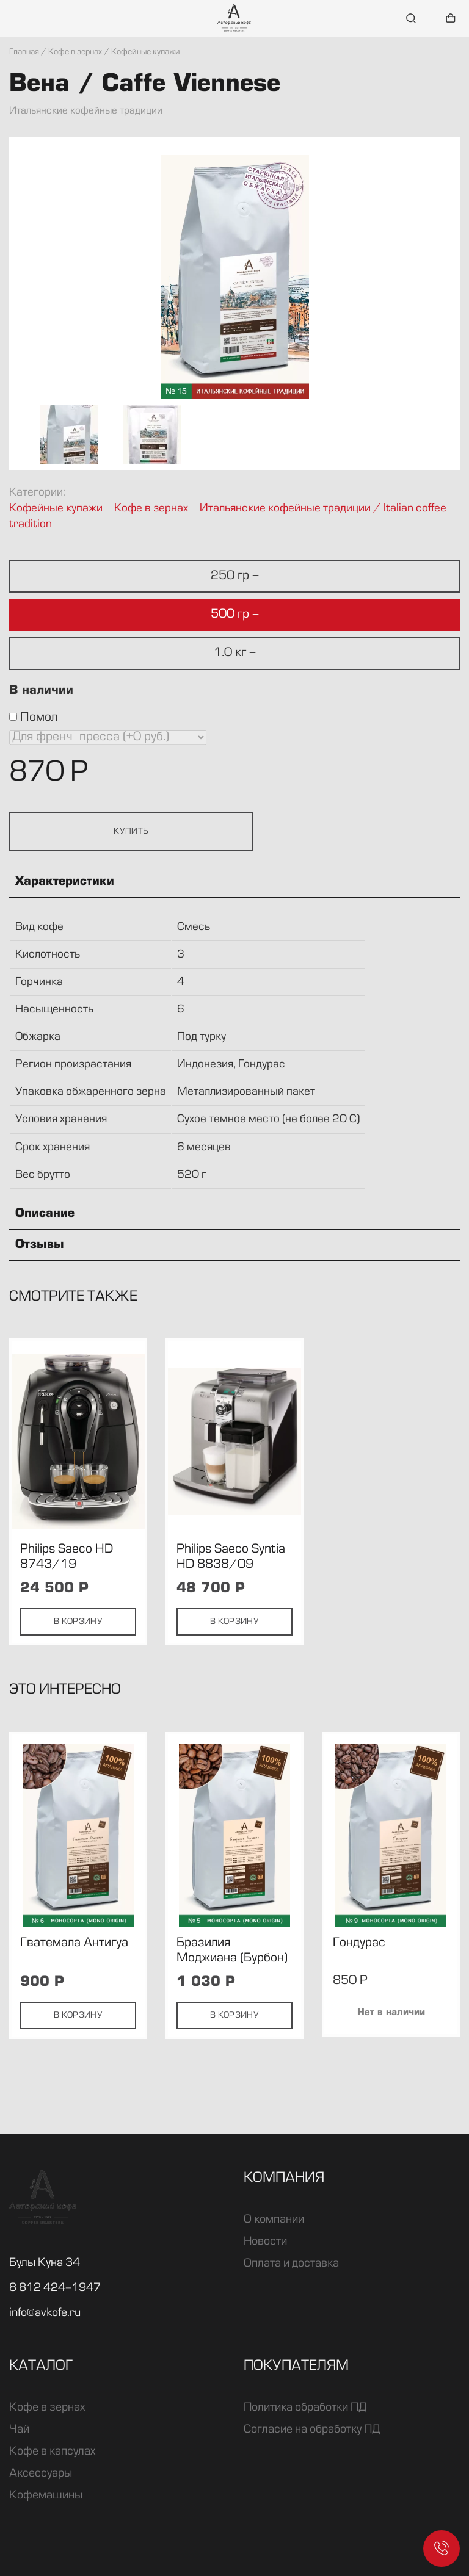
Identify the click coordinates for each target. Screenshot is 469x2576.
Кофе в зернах (151, 508)
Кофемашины (45, 2495)
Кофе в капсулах (52, 2451)
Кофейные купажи (56, 508)
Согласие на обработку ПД (312, 2429)
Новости (265, 2241)
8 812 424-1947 (55, 2287)
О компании (274, 2219)
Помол (33, 718)
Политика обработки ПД (305, 2407)
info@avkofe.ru (45, 2312)
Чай (19, 2429)
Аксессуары (40, 2473)
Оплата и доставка (291, 2263)
